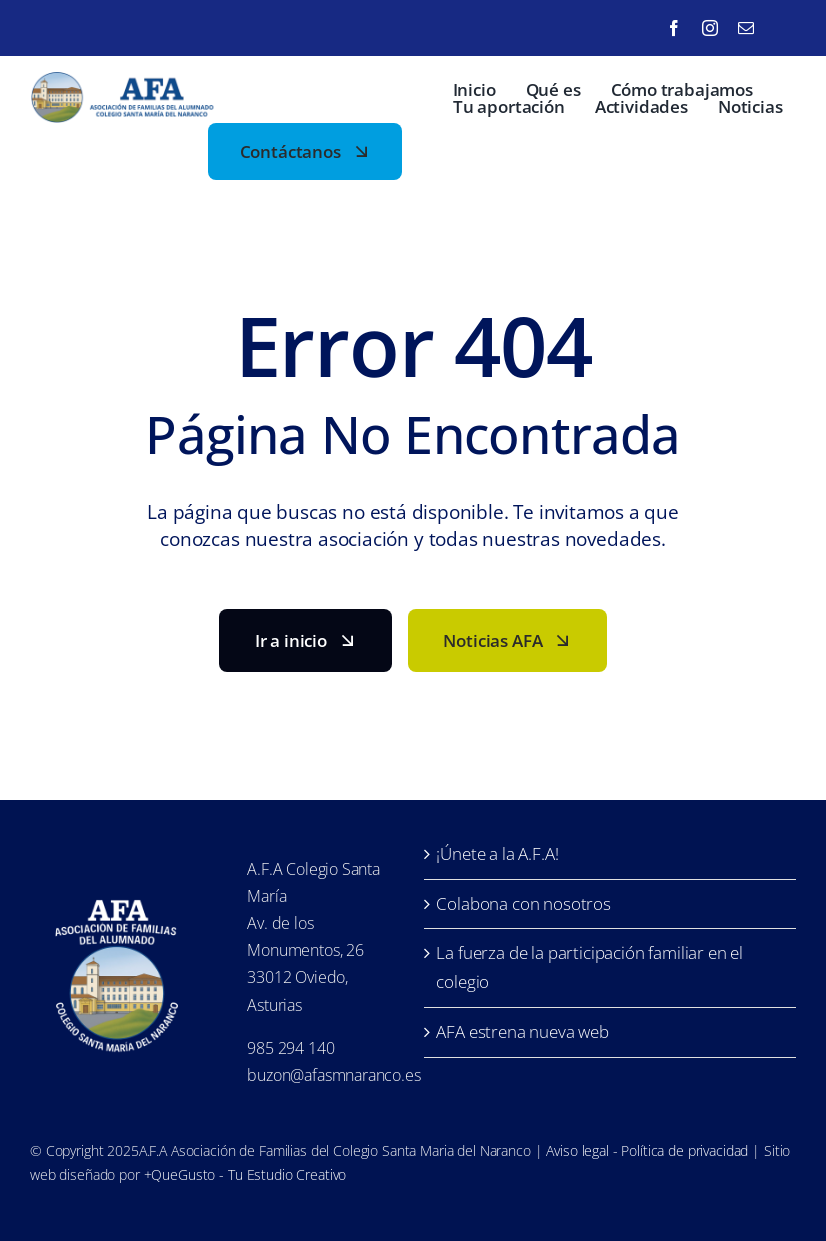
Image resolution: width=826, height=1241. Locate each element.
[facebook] (674, 28)
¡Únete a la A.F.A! (497, 853)
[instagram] (710, 28)
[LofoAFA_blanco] (117, 893)
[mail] (746, 28)
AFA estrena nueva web (522, 1031)
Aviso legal (577, 1150)
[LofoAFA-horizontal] (125, 80)
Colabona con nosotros (523, 903)
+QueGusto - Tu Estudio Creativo (245, 1174)
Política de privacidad (684, 1150)
